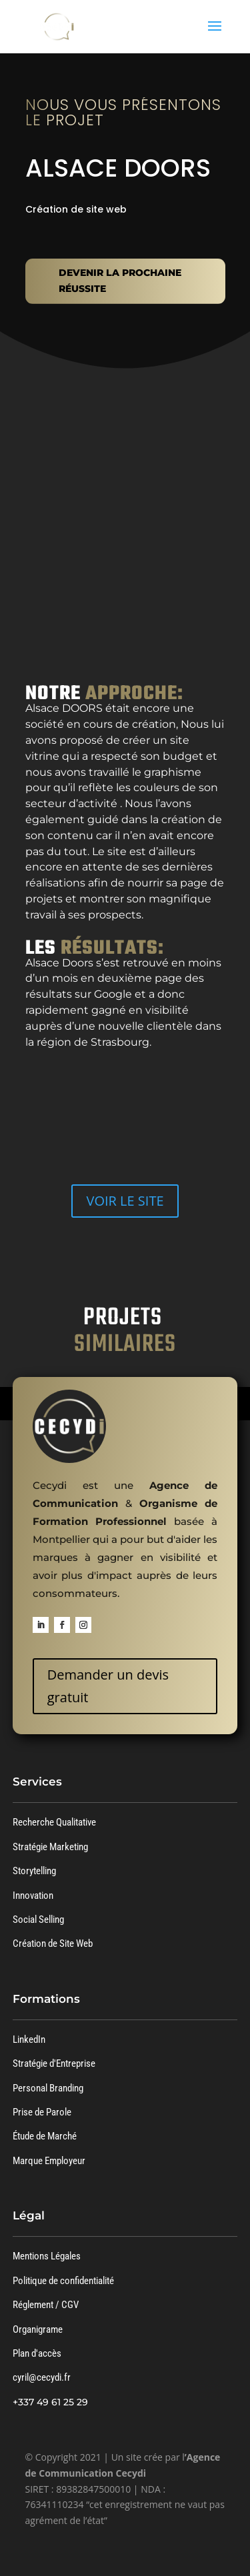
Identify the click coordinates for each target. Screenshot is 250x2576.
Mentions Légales (47, 2256)
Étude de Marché (45, 2136)
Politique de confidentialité (63, 2281)
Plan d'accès (37, 2353)
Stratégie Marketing (50, 1847)
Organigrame (38, 2329)
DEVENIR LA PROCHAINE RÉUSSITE (120, 281)
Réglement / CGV (46, 2305)
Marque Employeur (49, 2161)
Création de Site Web (53, 1943)
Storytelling (34, 1871)
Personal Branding (48, 2088)
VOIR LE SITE (124, 1201)
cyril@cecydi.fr (42, 2377)
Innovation (33, 1896)
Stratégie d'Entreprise (54, 2063)
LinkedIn (29, 2039)
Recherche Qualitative (54, 1822)
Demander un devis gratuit (108, 1686)
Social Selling (38, 1920)
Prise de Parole (42, 2112)
